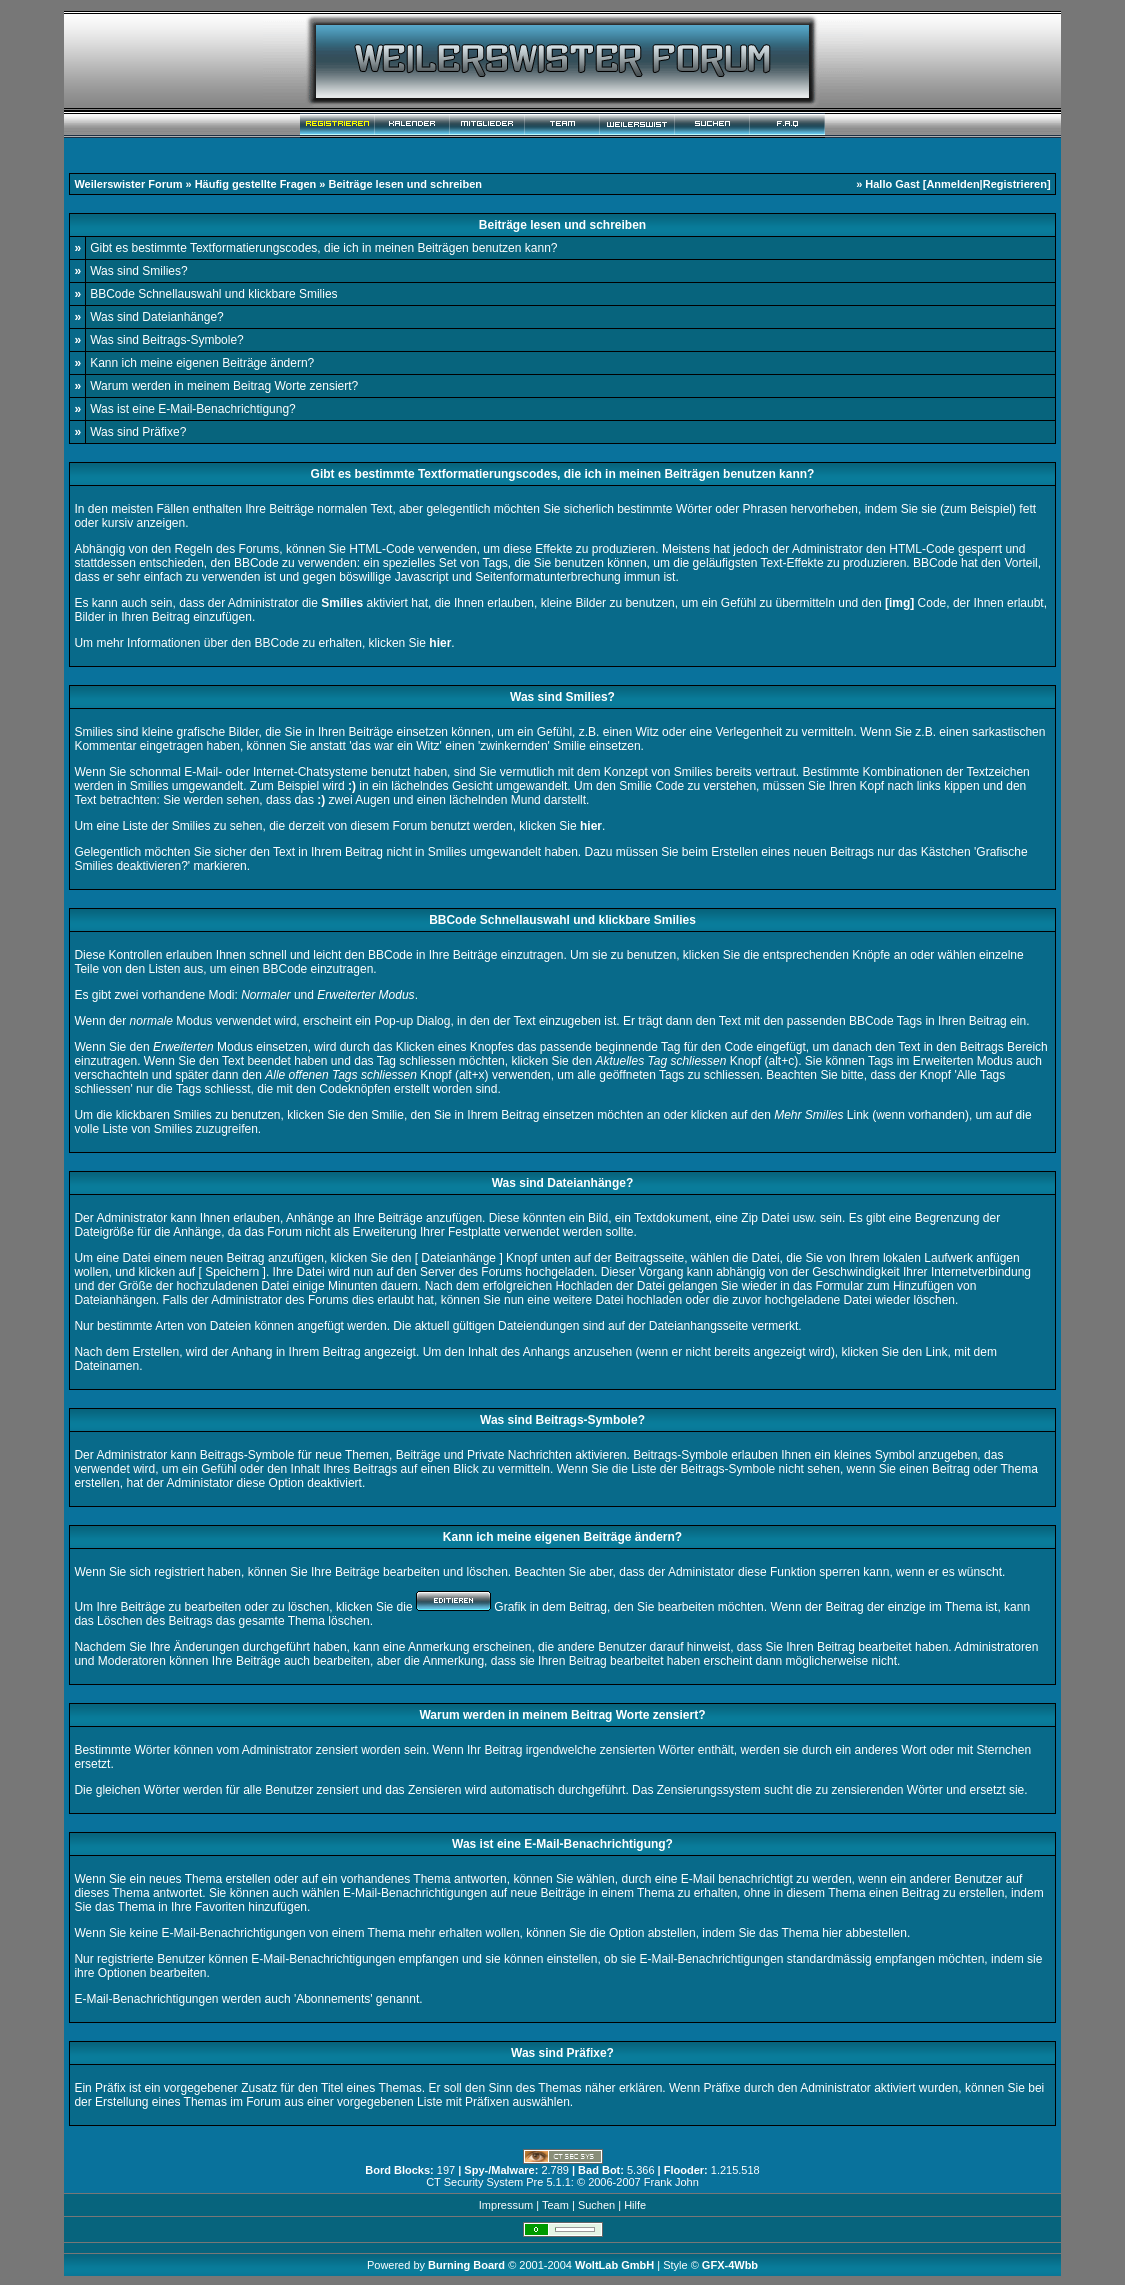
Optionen (122, 1973)
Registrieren (1015, 184)
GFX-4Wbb (730, 2265)
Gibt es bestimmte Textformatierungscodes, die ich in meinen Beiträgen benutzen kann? (323, 248)
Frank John (671, 2182)
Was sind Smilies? (139, 271)
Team (555, 2205)
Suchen (596, 2205)
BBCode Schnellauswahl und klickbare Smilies (213, 294)
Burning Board (468, 2265)
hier (832, 1933)
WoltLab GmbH (614, 2265)
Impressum (506, 2205)
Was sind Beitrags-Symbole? (167, 340)
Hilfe (635, 2205)
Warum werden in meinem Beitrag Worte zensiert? (224, 386)
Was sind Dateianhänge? (157, 317)
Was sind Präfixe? (138, 432)
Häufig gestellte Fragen (256, 184)
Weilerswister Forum (128, 184)
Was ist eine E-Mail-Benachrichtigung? (193, 409)
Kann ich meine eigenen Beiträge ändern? (202, 363)
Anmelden (952, 184)
